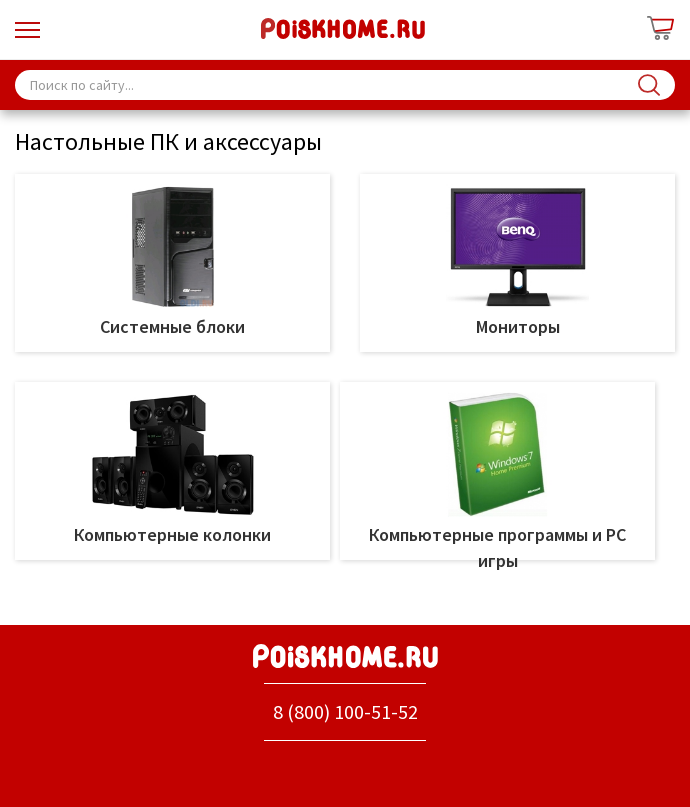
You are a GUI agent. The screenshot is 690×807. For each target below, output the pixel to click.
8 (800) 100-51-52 (345, 711)
